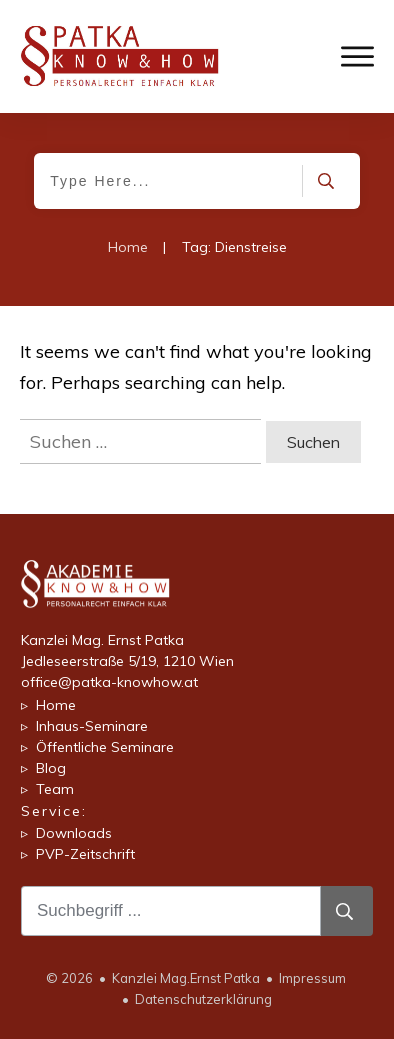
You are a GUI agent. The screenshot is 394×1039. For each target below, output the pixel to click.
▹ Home (48, 705)
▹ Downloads (66, 833)
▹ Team (47, 789)
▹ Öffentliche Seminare (97, 747)
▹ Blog (43, 768)
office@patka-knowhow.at (109, 682)
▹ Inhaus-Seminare (84, 726)
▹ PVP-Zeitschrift (78, 854)
